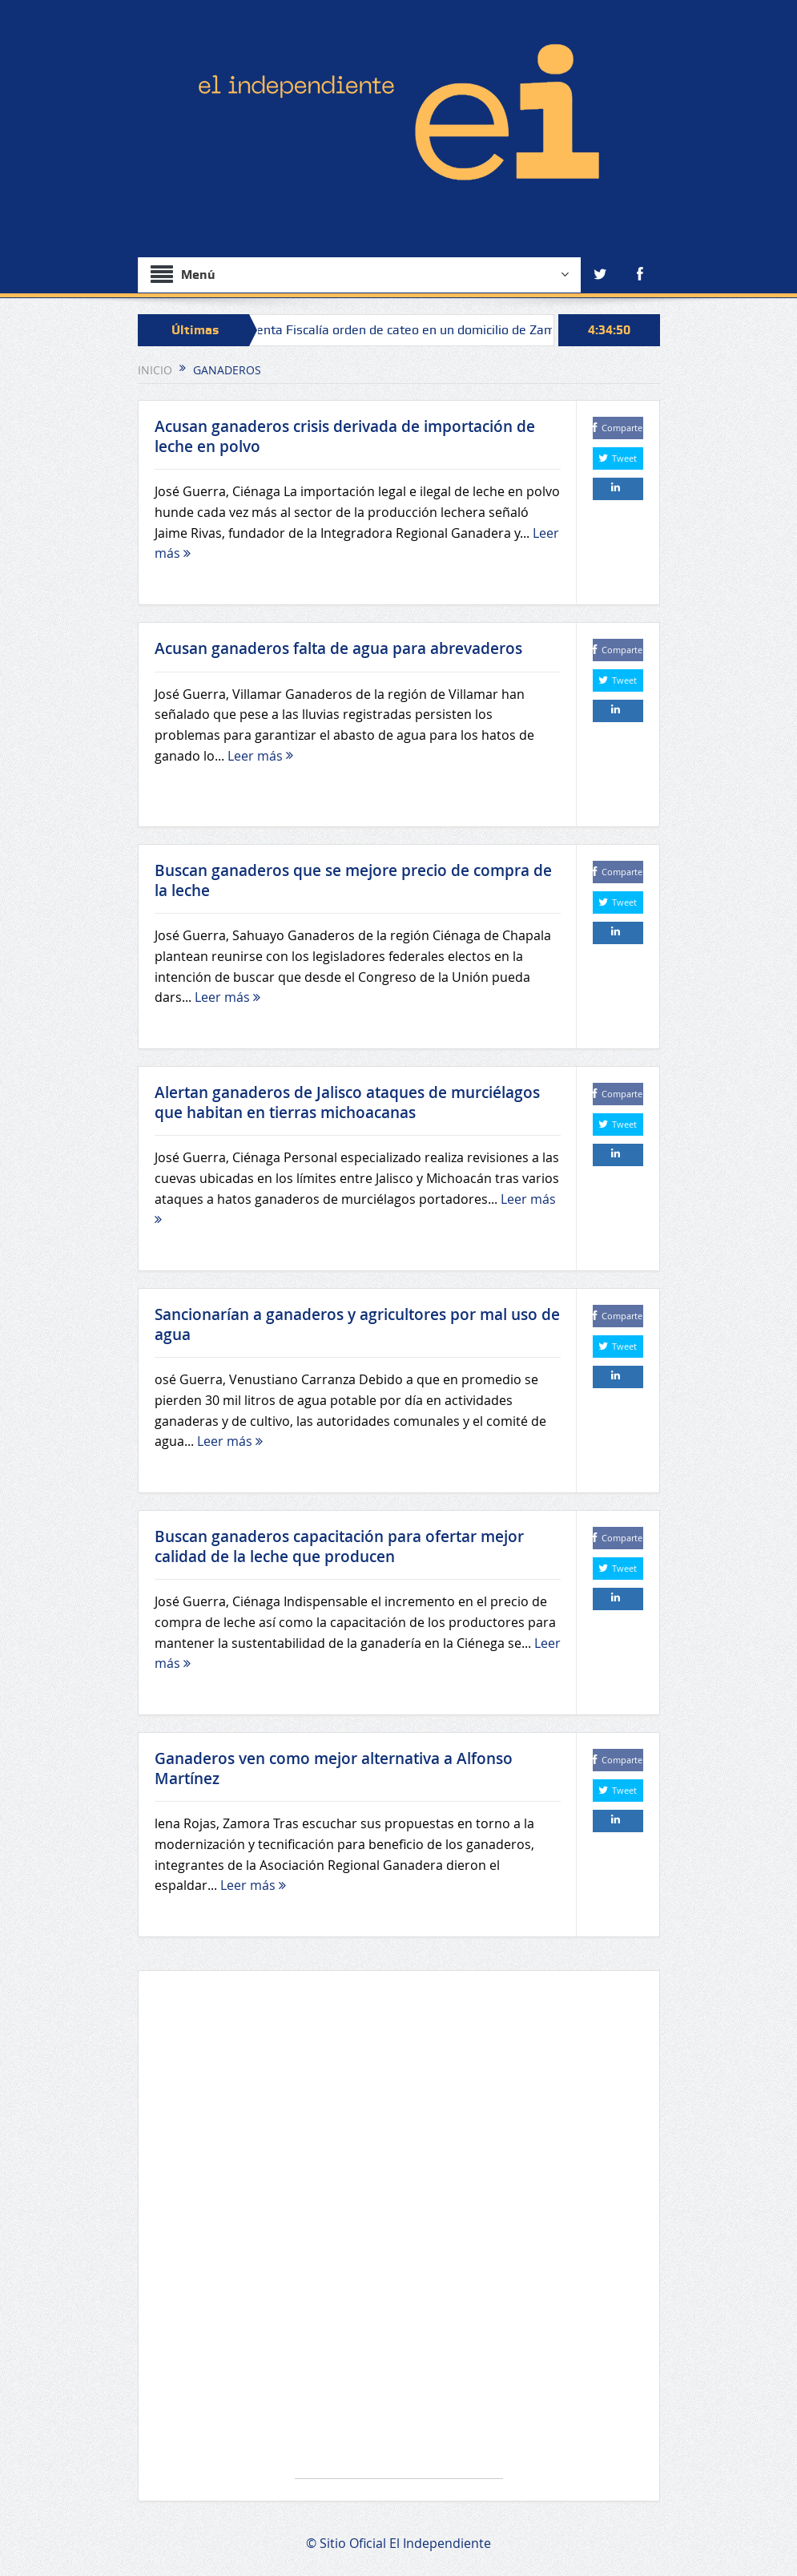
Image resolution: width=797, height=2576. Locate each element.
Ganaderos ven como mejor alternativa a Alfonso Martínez (334, 1768)
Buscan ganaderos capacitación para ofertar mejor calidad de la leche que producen (339, 1546)
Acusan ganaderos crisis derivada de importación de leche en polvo (345, 436)
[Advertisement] (399, 2232)
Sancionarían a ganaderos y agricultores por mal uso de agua (357, 1324)
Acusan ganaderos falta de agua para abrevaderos (338, 648)
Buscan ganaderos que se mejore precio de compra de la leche (353, 880)
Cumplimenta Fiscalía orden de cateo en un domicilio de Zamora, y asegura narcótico (457, 329)
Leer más (260, 756)
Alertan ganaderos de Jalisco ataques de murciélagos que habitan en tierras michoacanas (347, 1102)
